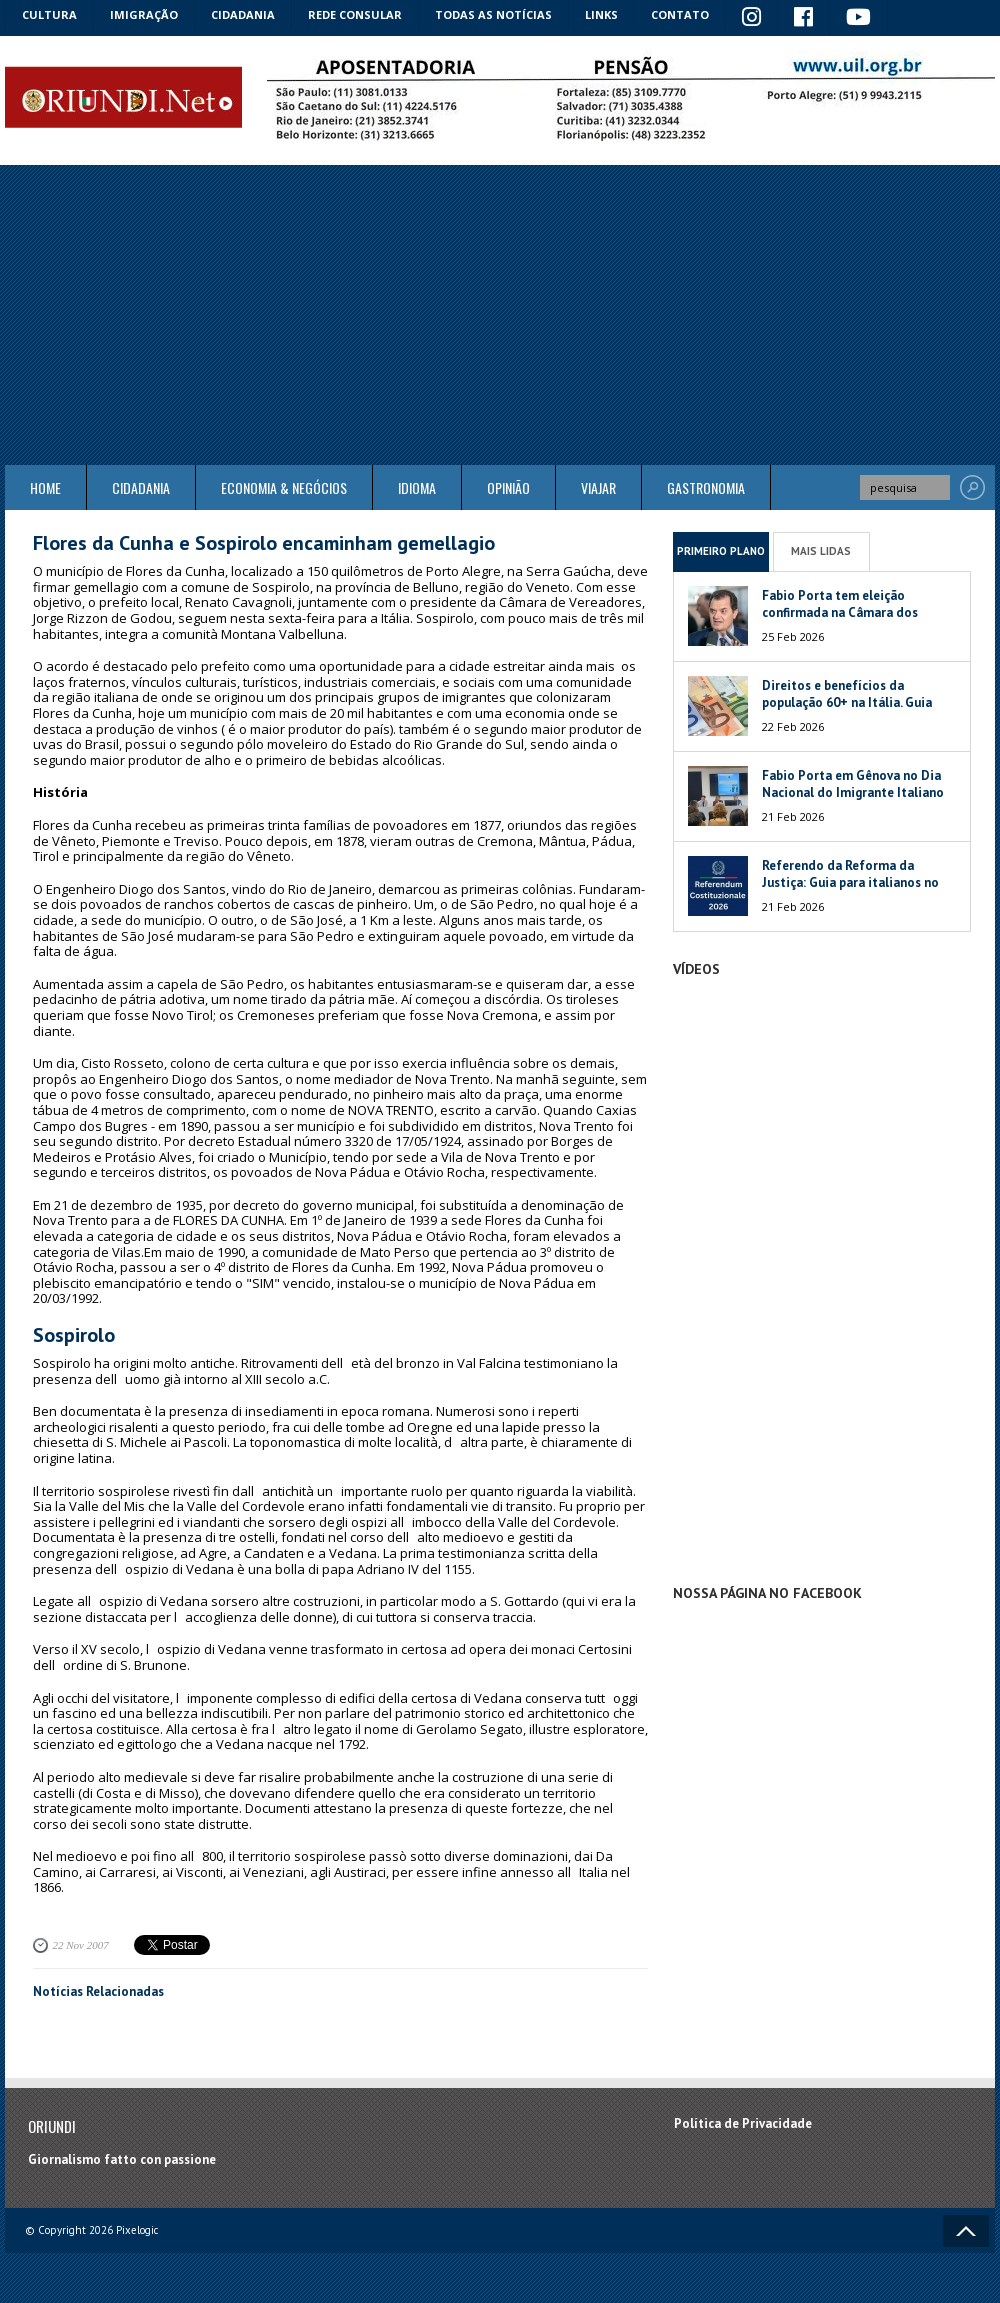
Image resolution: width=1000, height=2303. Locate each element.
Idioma (417, 487)
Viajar (598, 487)
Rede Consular (355, 14)
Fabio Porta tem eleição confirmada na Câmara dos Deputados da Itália (840, 612)
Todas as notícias (493, 14)
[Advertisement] (500, 315)
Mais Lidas (821, 551)
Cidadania (243, 14)
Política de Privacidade (743, 2123)
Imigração (144, 14)
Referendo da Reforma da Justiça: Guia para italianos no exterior (850, 882)
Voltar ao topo (966, 2231)
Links (601, 14)
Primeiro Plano (721, 551)
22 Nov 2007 (81, 1945)
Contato (680, 14)
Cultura (49, 14)
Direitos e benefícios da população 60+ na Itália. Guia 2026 (847, 702)
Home (45, 487)
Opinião (508, 487)
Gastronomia (706, 487)
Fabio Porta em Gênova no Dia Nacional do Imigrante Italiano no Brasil (853, 792)
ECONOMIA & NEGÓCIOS (284, 487)
